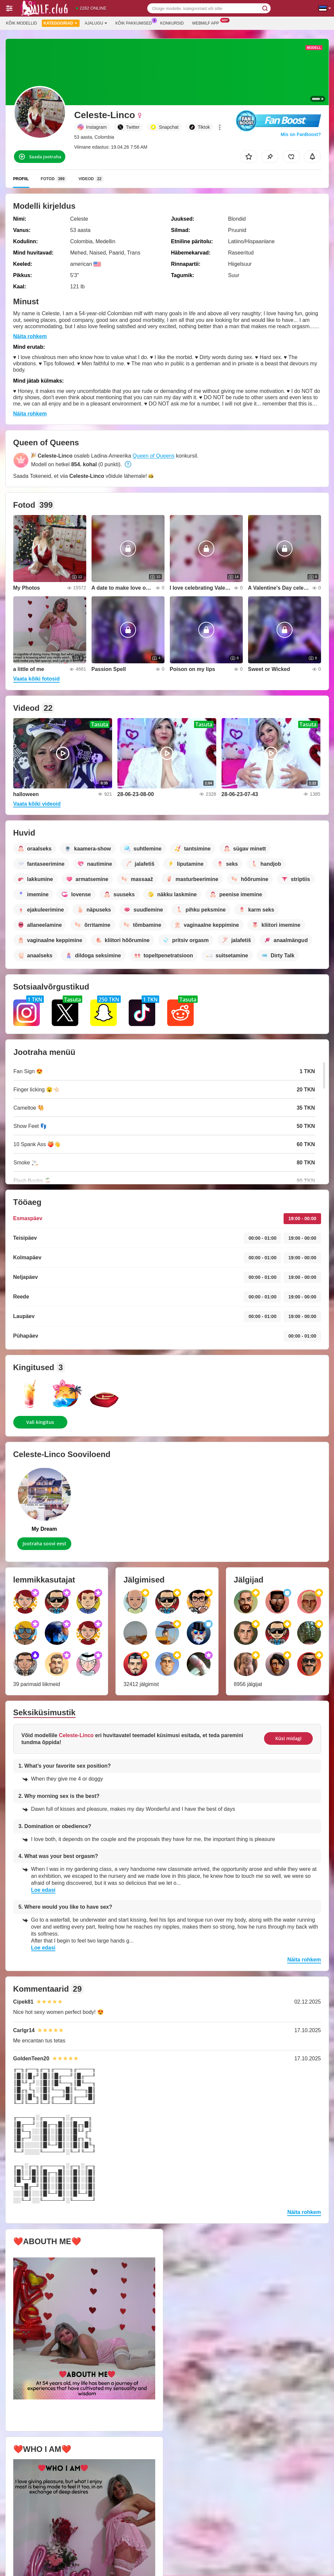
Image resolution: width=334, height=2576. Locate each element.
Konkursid (172, 23)
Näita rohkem (30, 336)
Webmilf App (207, 23)
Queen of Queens (153, 456)
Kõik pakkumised (135, 23)
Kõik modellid (21, 23)
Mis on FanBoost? (301, 134)
